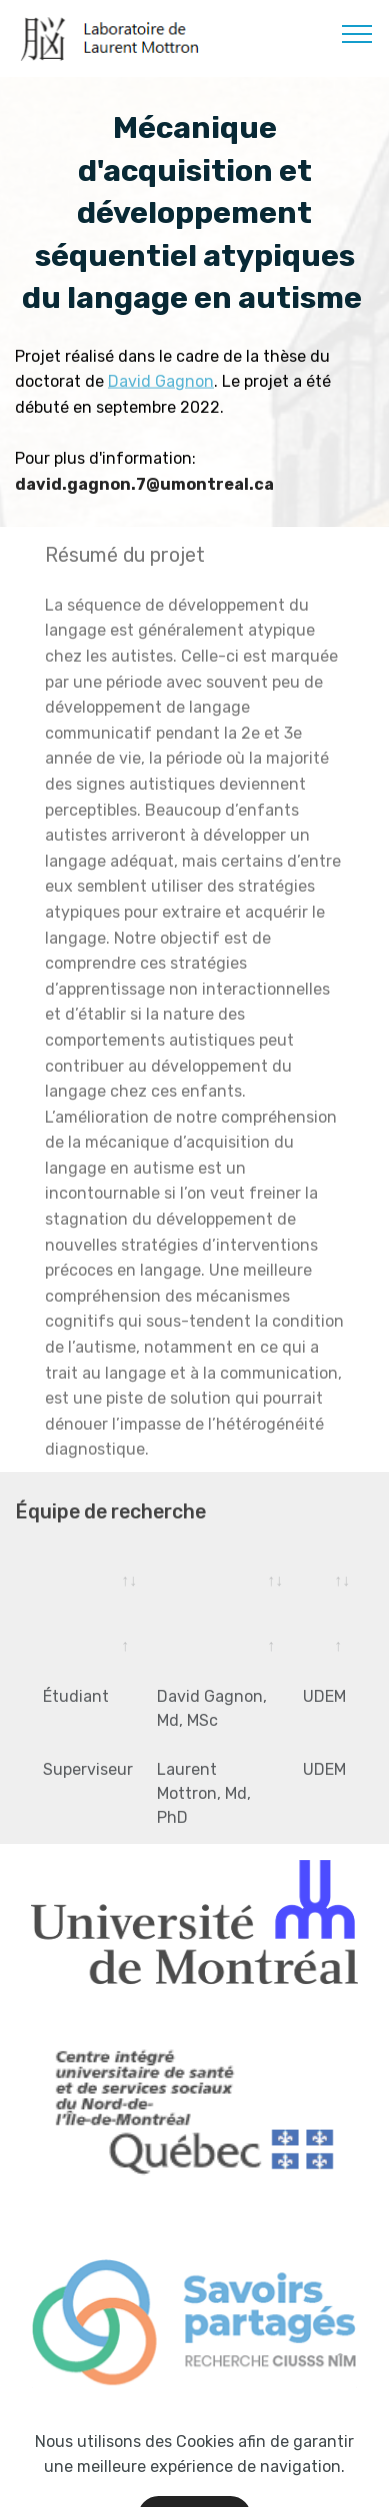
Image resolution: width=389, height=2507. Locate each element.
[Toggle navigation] (357, 33)
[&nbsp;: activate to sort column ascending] (218, 1592)
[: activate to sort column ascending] (88, 1592)
